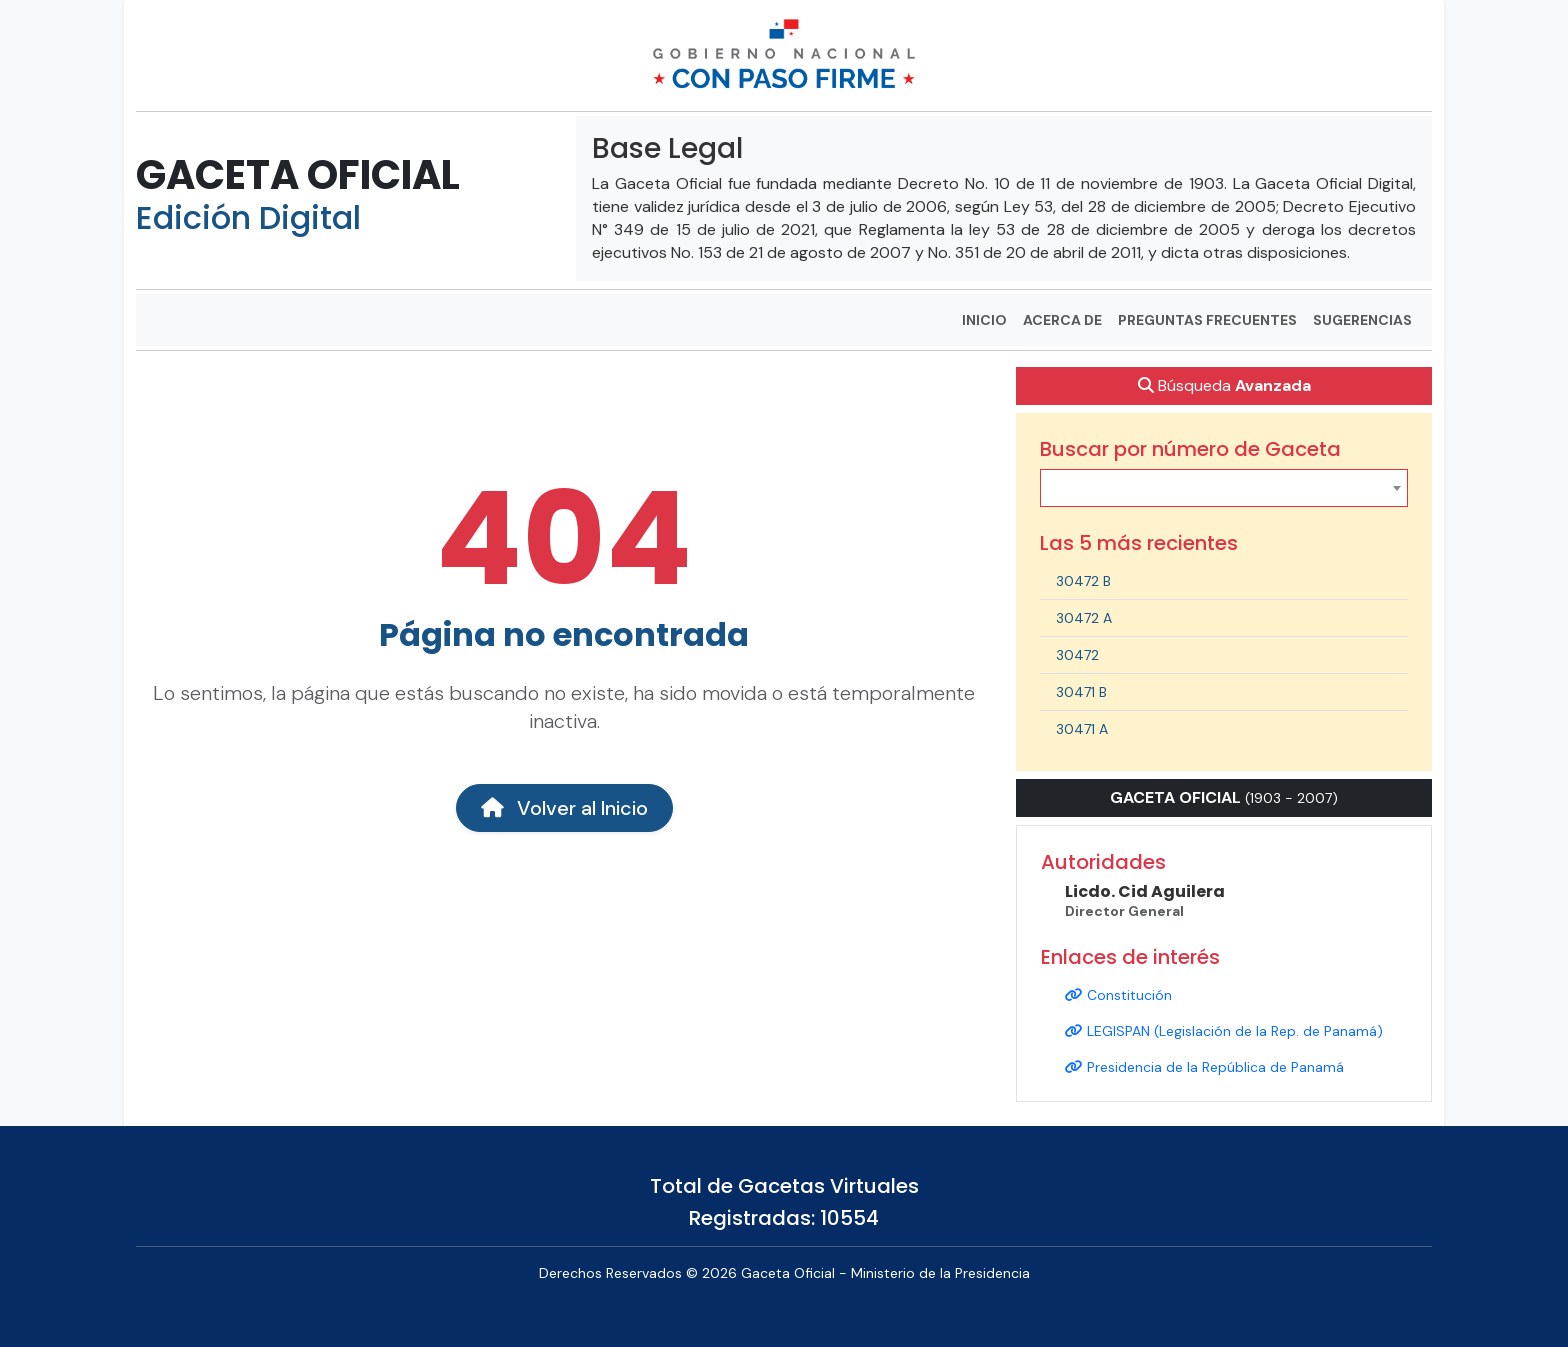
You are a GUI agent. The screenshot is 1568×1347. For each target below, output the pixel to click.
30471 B (1081, 692)
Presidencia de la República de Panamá (1204, 1067)
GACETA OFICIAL (298, 175)
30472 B (1083, 581)
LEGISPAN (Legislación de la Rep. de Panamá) (1224, 1031)
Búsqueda (1224, 385)
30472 (1077, 655)
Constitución (1118, 995)
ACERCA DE (1062, 320)
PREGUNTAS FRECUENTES (1207, 320)
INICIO (984, 320)
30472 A (1084, 618)
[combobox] (1224, 488)
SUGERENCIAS (1362, 320)
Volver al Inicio (564, 808)
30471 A (1082, 729)
